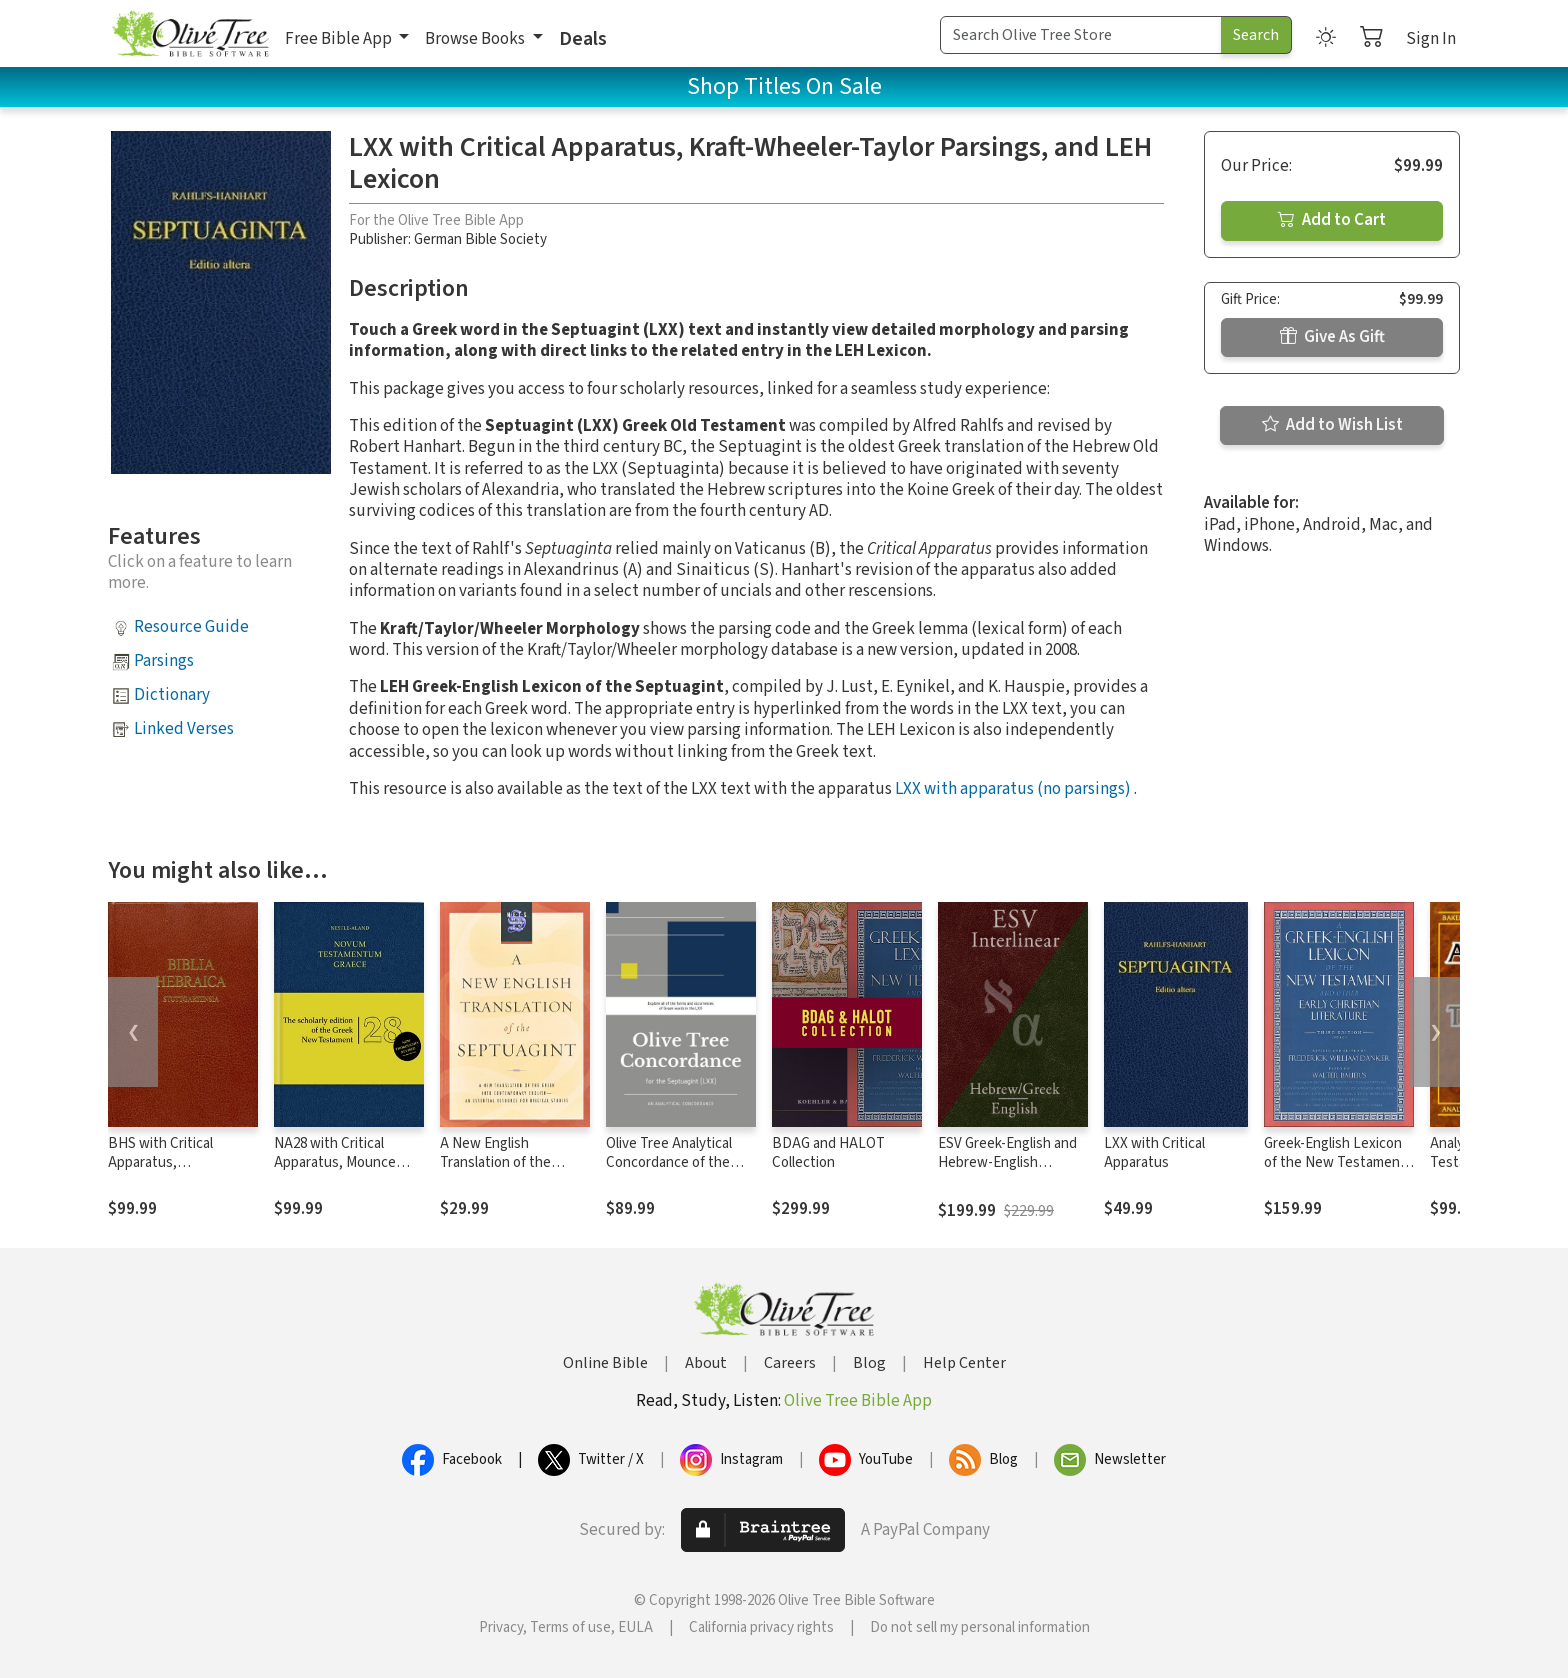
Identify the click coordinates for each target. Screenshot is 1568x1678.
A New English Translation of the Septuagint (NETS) (498, 1162)
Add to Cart (1332, 220)
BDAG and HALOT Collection (828, 1153)
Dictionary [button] (172, 695)
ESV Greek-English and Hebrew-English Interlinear (1007, 1162)
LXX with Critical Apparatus (1154, 1153)
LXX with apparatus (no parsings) (1013, 789)
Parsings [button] (164, 661)
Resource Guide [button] (191, 627)
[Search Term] (1081, 35)
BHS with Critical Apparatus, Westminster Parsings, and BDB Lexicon (178, 1172)
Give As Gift (1332, 337)
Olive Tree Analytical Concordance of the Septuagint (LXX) (669, 1162)
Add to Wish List (1332, 425)
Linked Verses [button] (184, 729)
